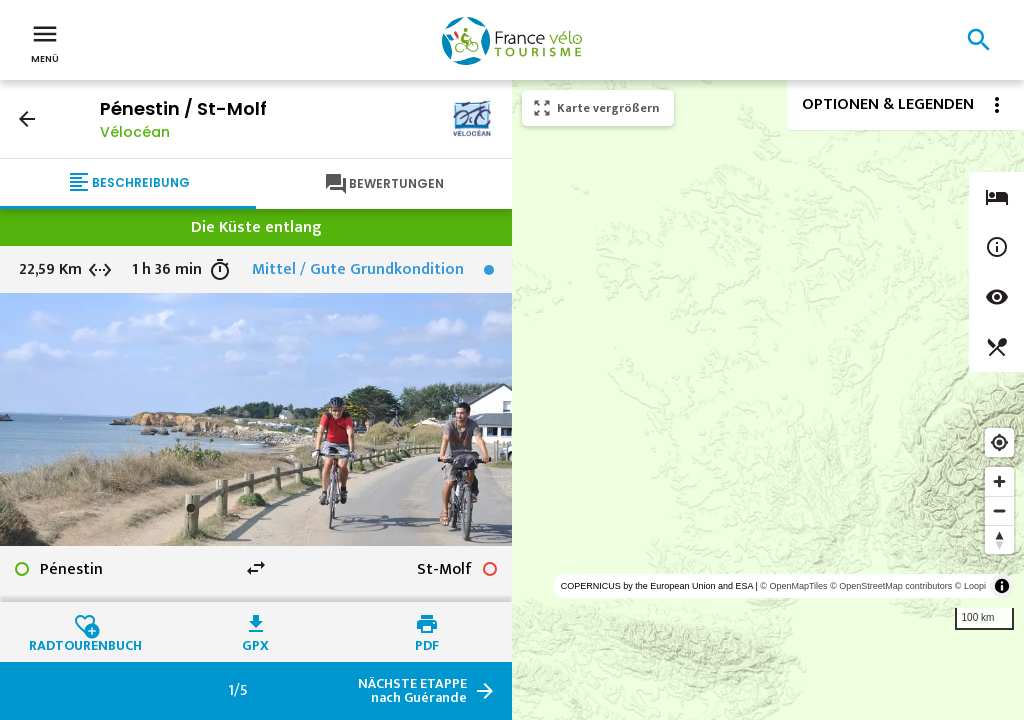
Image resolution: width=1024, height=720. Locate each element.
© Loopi (970, 586)
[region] (768, 400)
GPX (255, 643)
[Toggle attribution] (1002, 586)
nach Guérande (412, 691)
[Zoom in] (999, 481)
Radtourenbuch (85, 643)
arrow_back (27, 119)
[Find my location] (999, 442)
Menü (45, 42)
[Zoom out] (999, 510)
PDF (427, 643)
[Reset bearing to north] (999, 539)
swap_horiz (256, 568)
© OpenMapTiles (793, 586)
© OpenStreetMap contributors (891, 586)
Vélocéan (135, 132)
